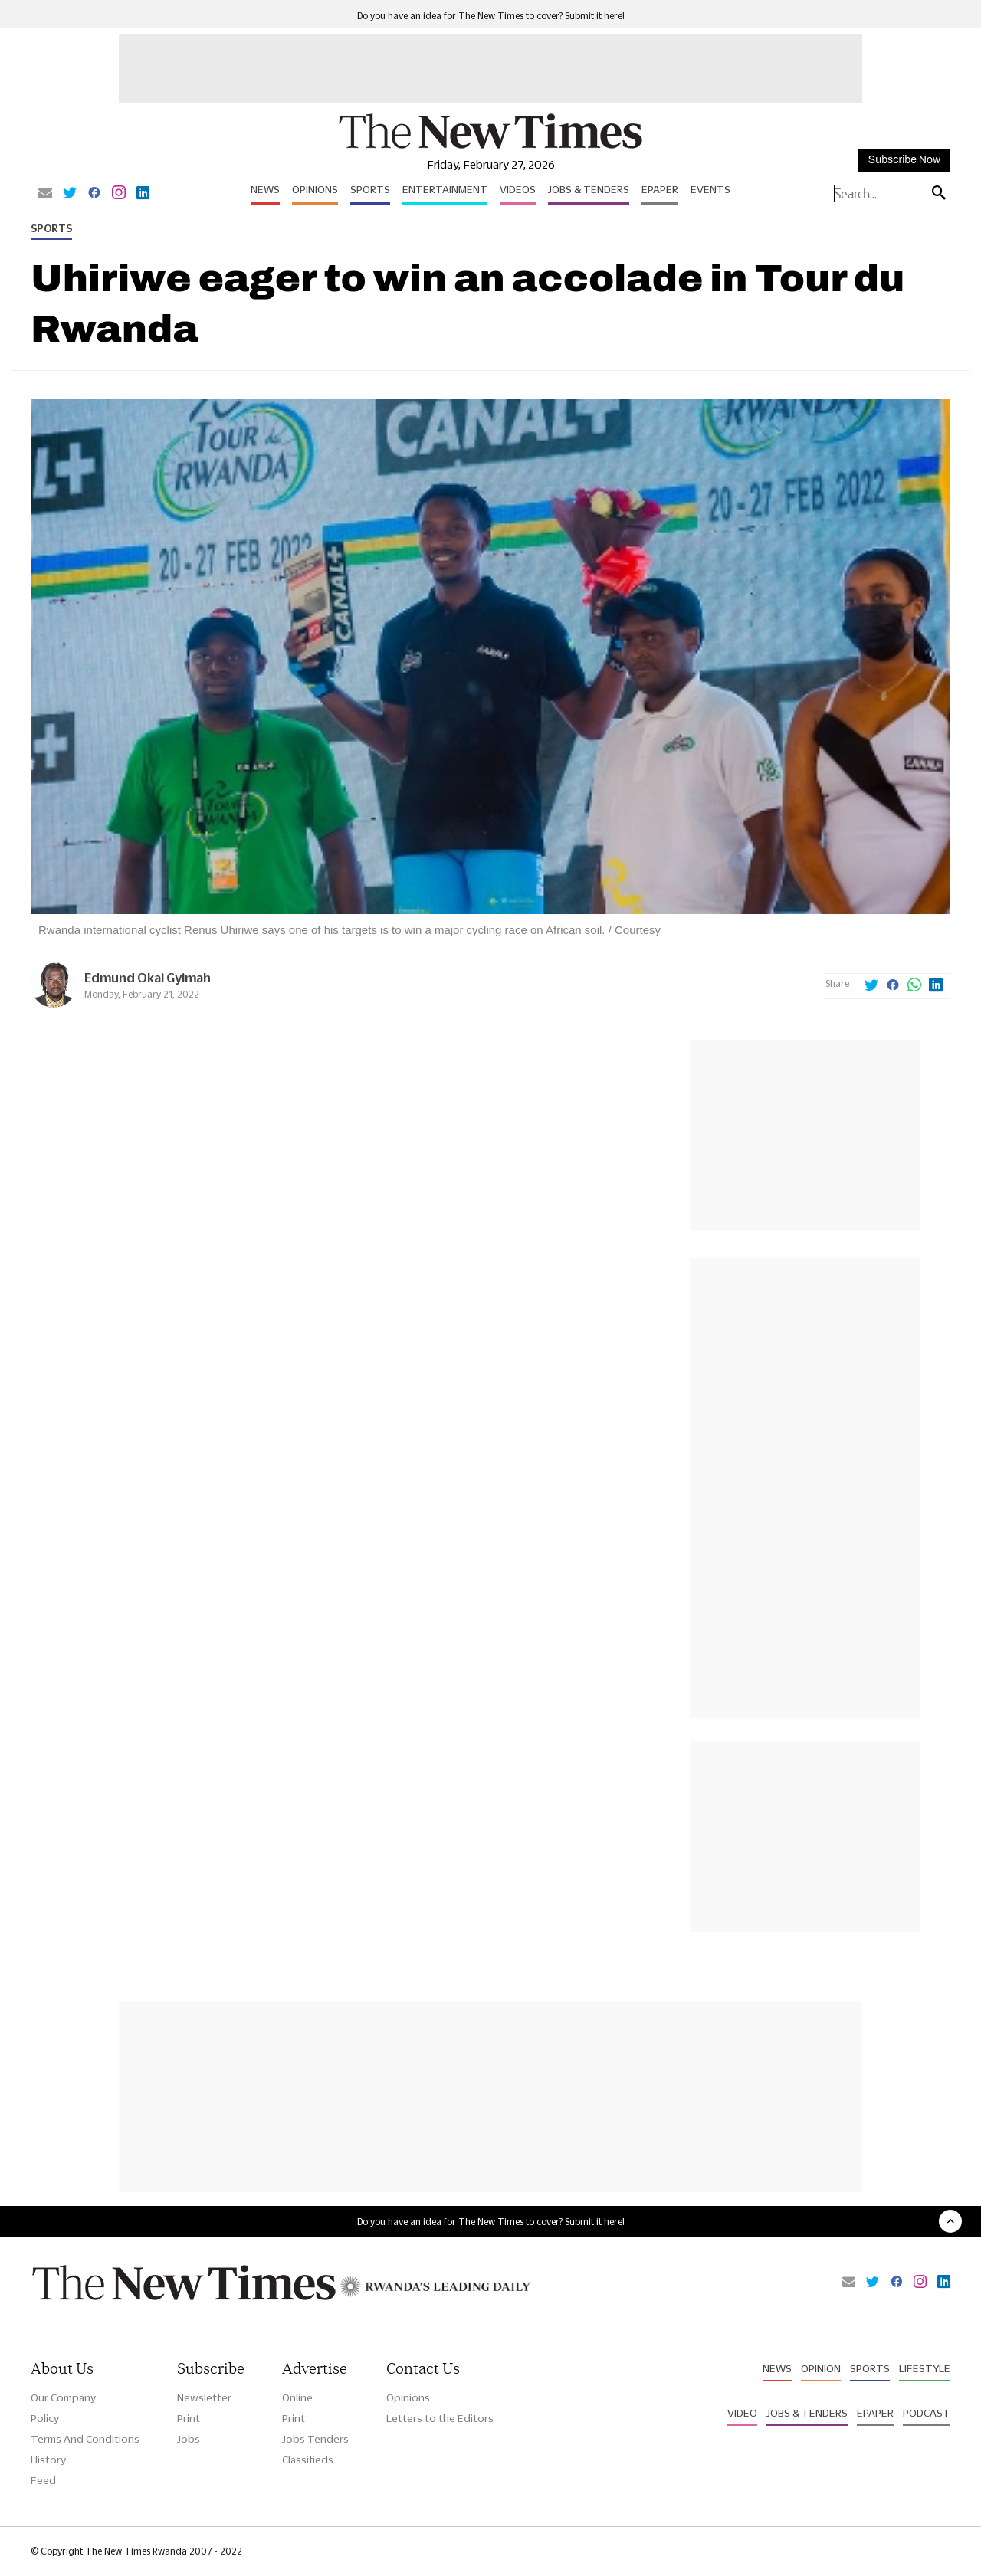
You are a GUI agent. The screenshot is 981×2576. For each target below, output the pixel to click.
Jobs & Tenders (588, 189)
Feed (43, 2480)
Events (710, 189)
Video (742, 2413)
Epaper (659, 189)
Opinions (315, 189)
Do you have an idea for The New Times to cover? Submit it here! (491, 16)
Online (297, 2397)
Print (188, 2418)
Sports (370, 189)
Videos (518, 189)
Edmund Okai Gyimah (147, 977)
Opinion (821, 2368)
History (48, 2459)
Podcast (926, 2413)
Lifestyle (924, 2368)
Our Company (63, 2397)
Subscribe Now (904, 160)
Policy (45, 2418)
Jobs (188, 2439)
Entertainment (444, 189)
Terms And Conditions (85, 2439)
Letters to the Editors (440, 2418)
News (265, 189)
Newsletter (204, 2397)
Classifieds (307, 2459)
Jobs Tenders (315, 2439)
